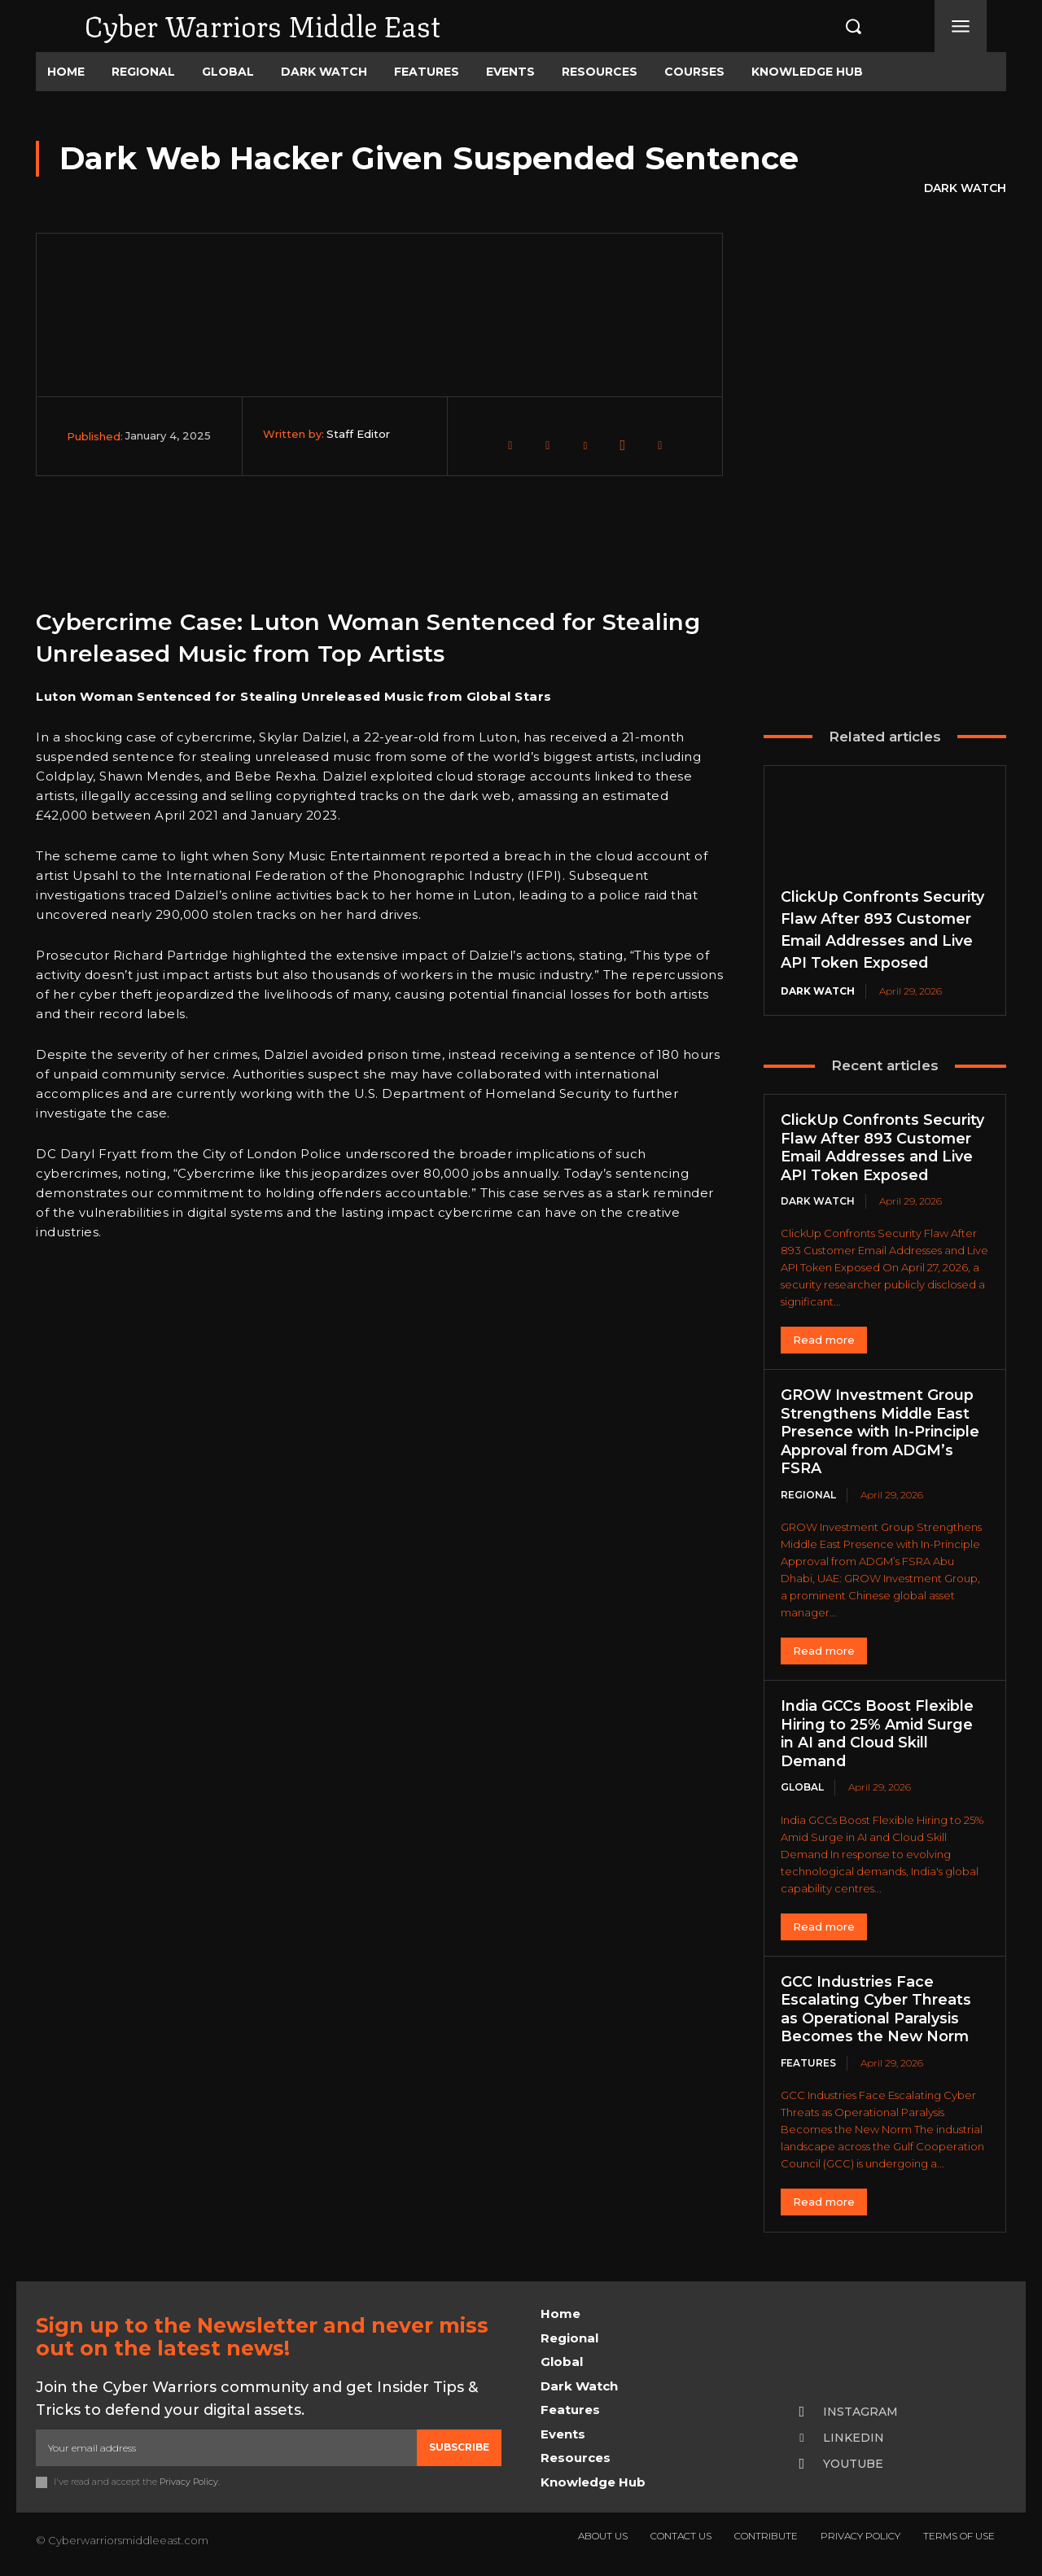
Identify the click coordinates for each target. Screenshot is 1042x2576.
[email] (226, 2447)
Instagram (860, 2411)
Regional (808, 1495)
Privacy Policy (189, 2481)
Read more (824, 1339)
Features (808, 2063)
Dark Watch (965, 189)
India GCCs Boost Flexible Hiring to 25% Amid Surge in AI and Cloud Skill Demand (877, 1733)
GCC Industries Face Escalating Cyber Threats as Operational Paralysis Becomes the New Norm (876, 2009)
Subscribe (459, 2447)
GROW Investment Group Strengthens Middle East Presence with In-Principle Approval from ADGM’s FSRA (880, 1431)
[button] (836, 26)
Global (802, 1787)
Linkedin (853, 2437)
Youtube (853, 2463)
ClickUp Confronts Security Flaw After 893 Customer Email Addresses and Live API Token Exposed (882, 1147)
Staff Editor (358, 433)
